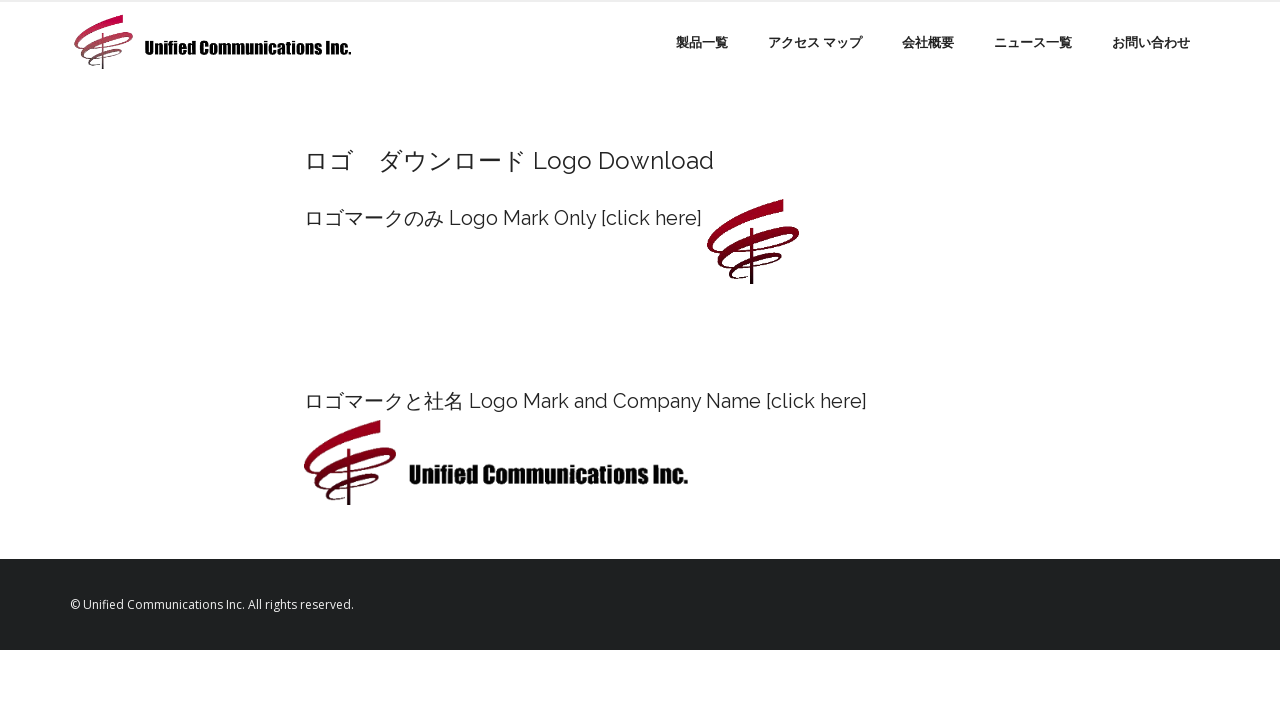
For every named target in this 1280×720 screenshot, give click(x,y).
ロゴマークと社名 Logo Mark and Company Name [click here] (585, 401)
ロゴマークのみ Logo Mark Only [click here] (503, 218)
